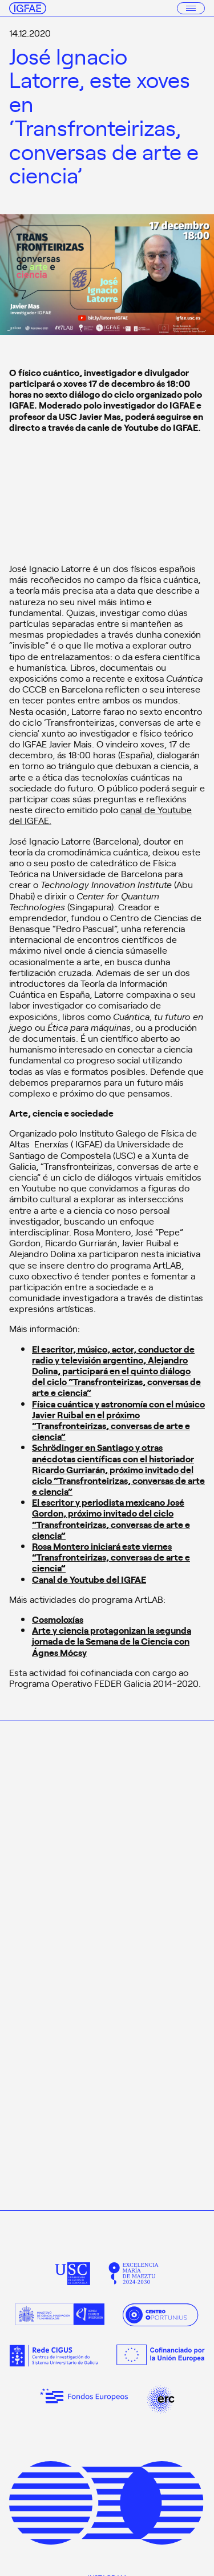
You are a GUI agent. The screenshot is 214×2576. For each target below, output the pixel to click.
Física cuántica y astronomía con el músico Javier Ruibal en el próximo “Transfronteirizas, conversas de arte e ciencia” (118, 1420)
